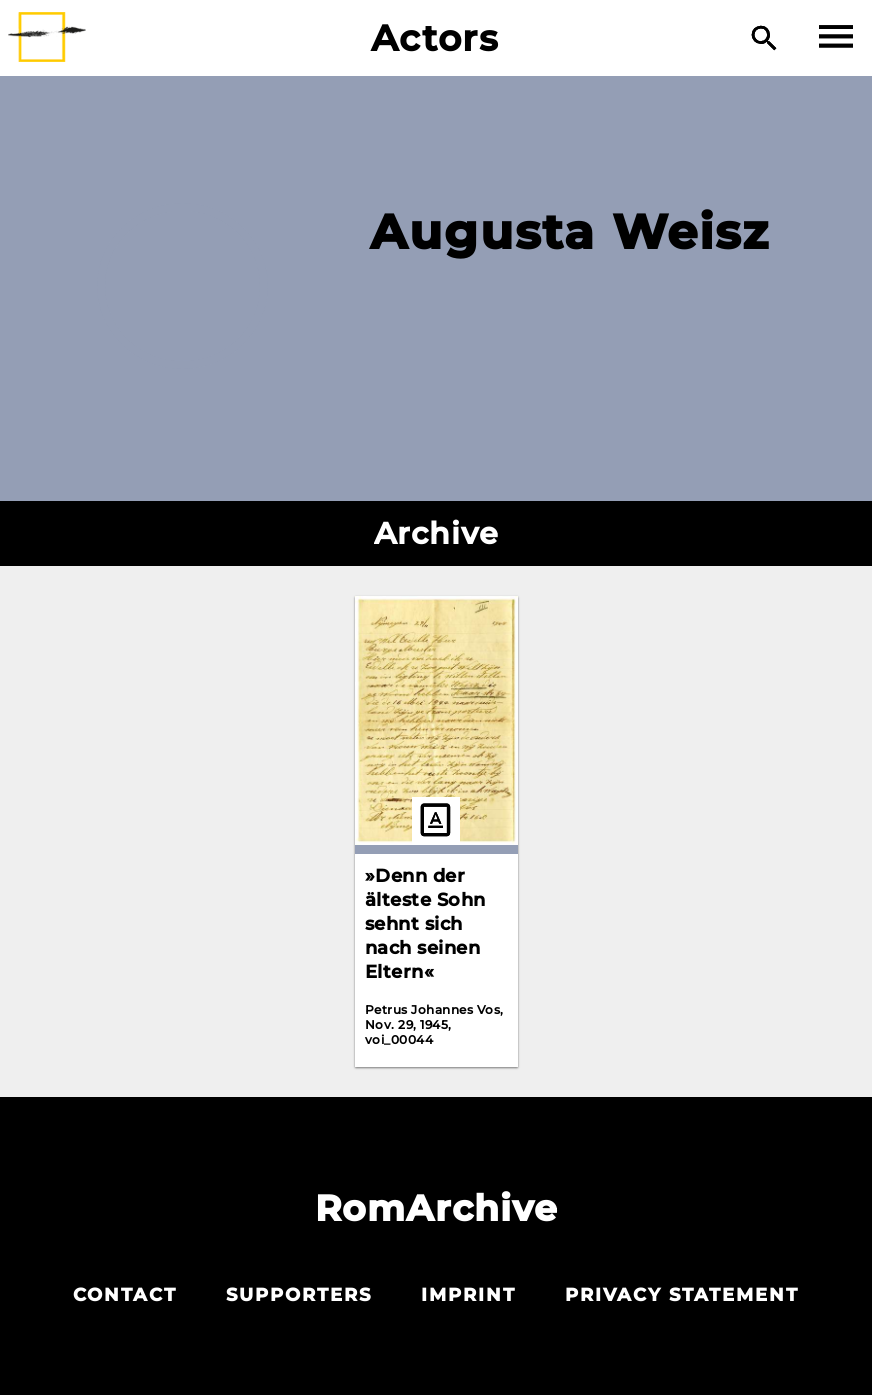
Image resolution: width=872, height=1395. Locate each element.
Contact (125, 1295)
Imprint (468, 1295)
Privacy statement (682, 1295)
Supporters (299, 1295)
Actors (435, 38)
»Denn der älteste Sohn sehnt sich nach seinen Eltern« (425, 924)
